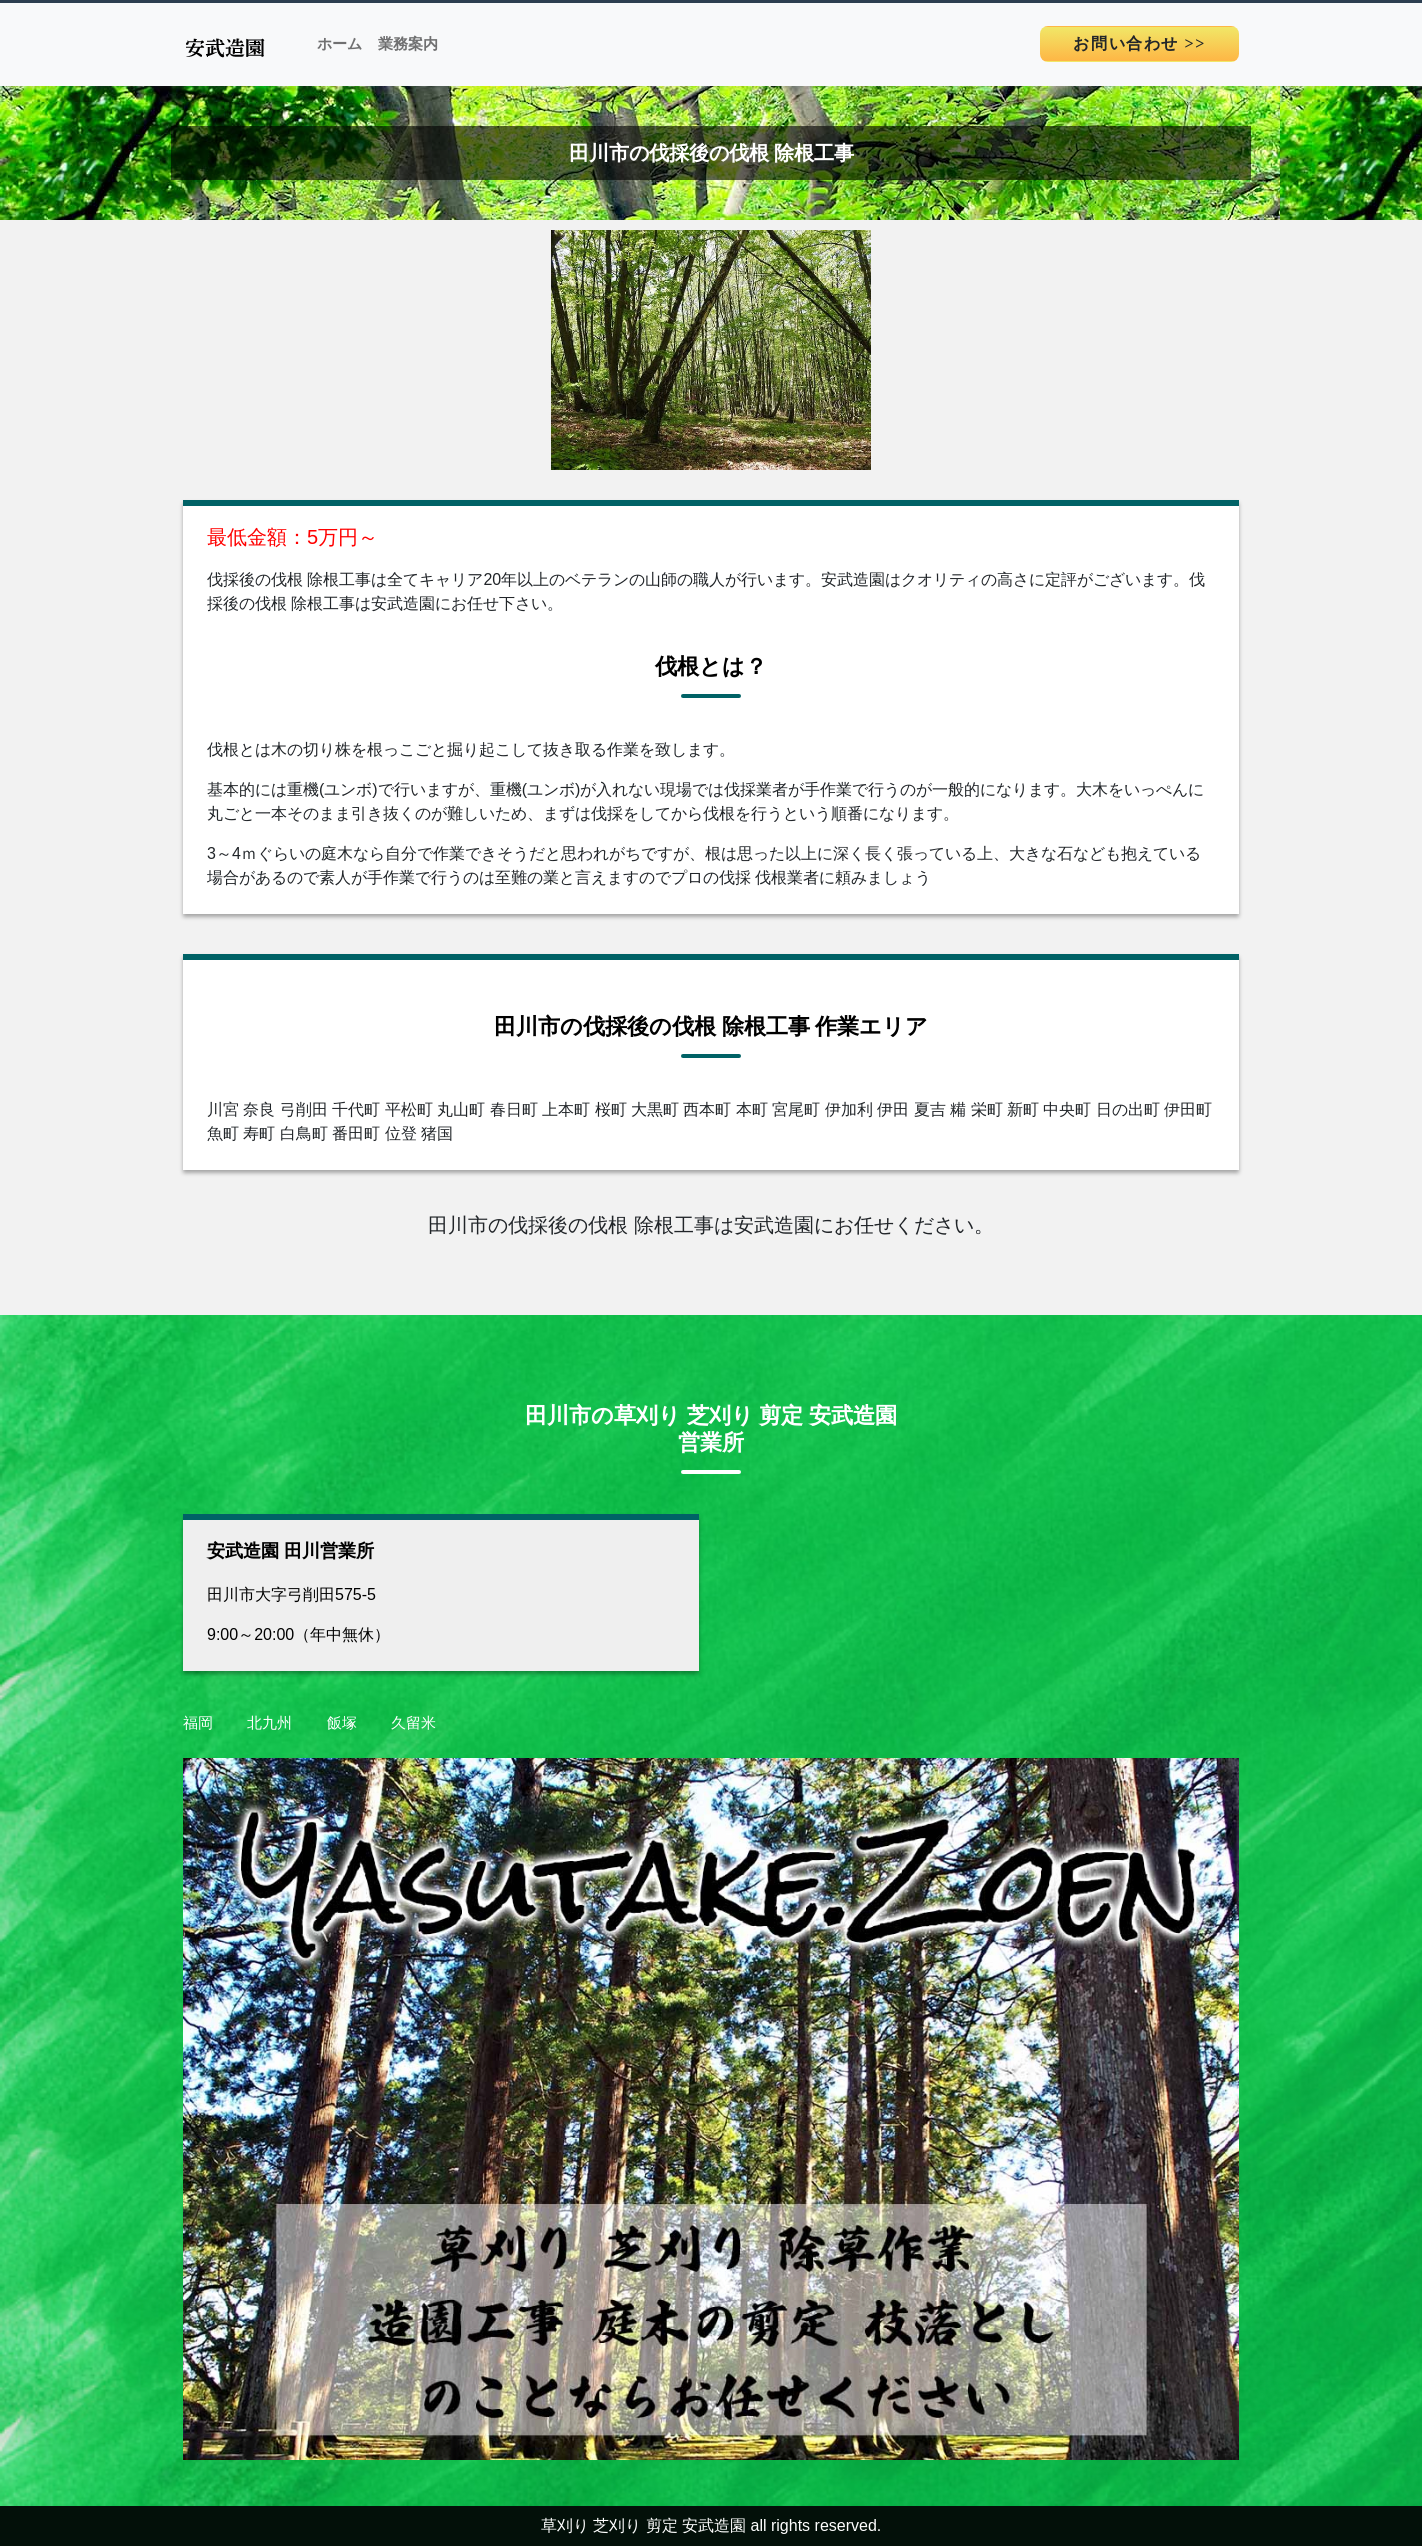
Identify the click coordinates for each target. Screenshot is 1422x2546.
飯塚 (342, 1722)
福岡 (198, 1722)
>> (1139, 43)
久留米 (413, 1722)
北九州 (269, 1722)
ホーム (339, 44)
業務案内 (408, 44)
